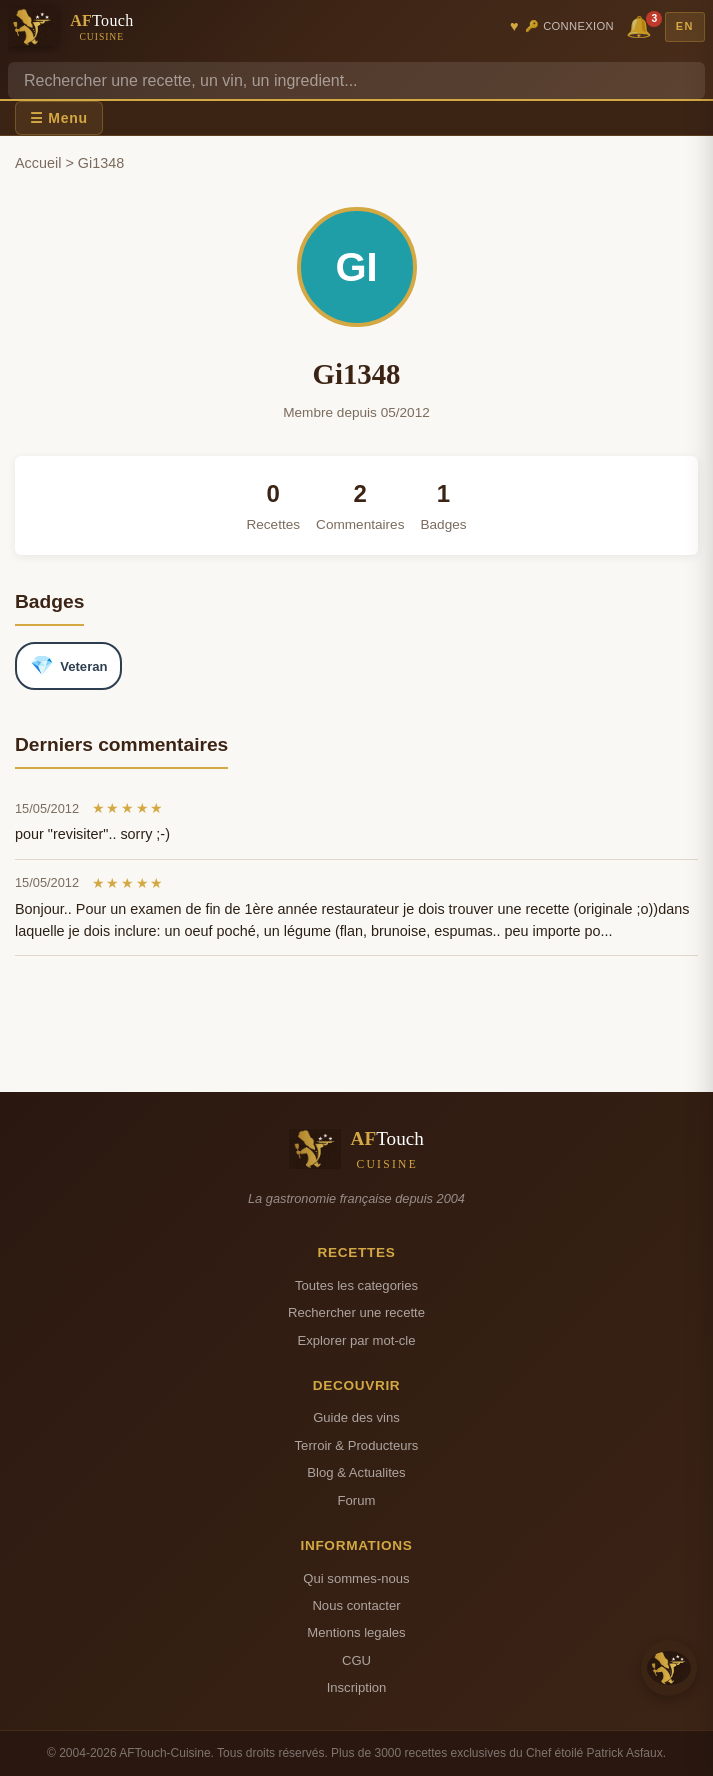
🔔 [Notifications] (642, 25)
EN (685, 26)
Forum (357, 1500)
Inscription (357, 1687)
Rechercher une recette (356, 1312)
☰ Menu (59, 118)
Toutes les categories (356, 1285)
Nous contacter (356, 1605)
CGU (356, 1660)
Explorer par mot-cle (356, 1340)
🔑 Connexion (569, 26)
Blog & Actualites (356, 1472)
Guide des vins (356, 1417)
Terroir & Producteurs (357, 1445)
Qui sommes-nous (356, 1578)
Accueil (38, 163)
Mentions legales (356, 1632)
